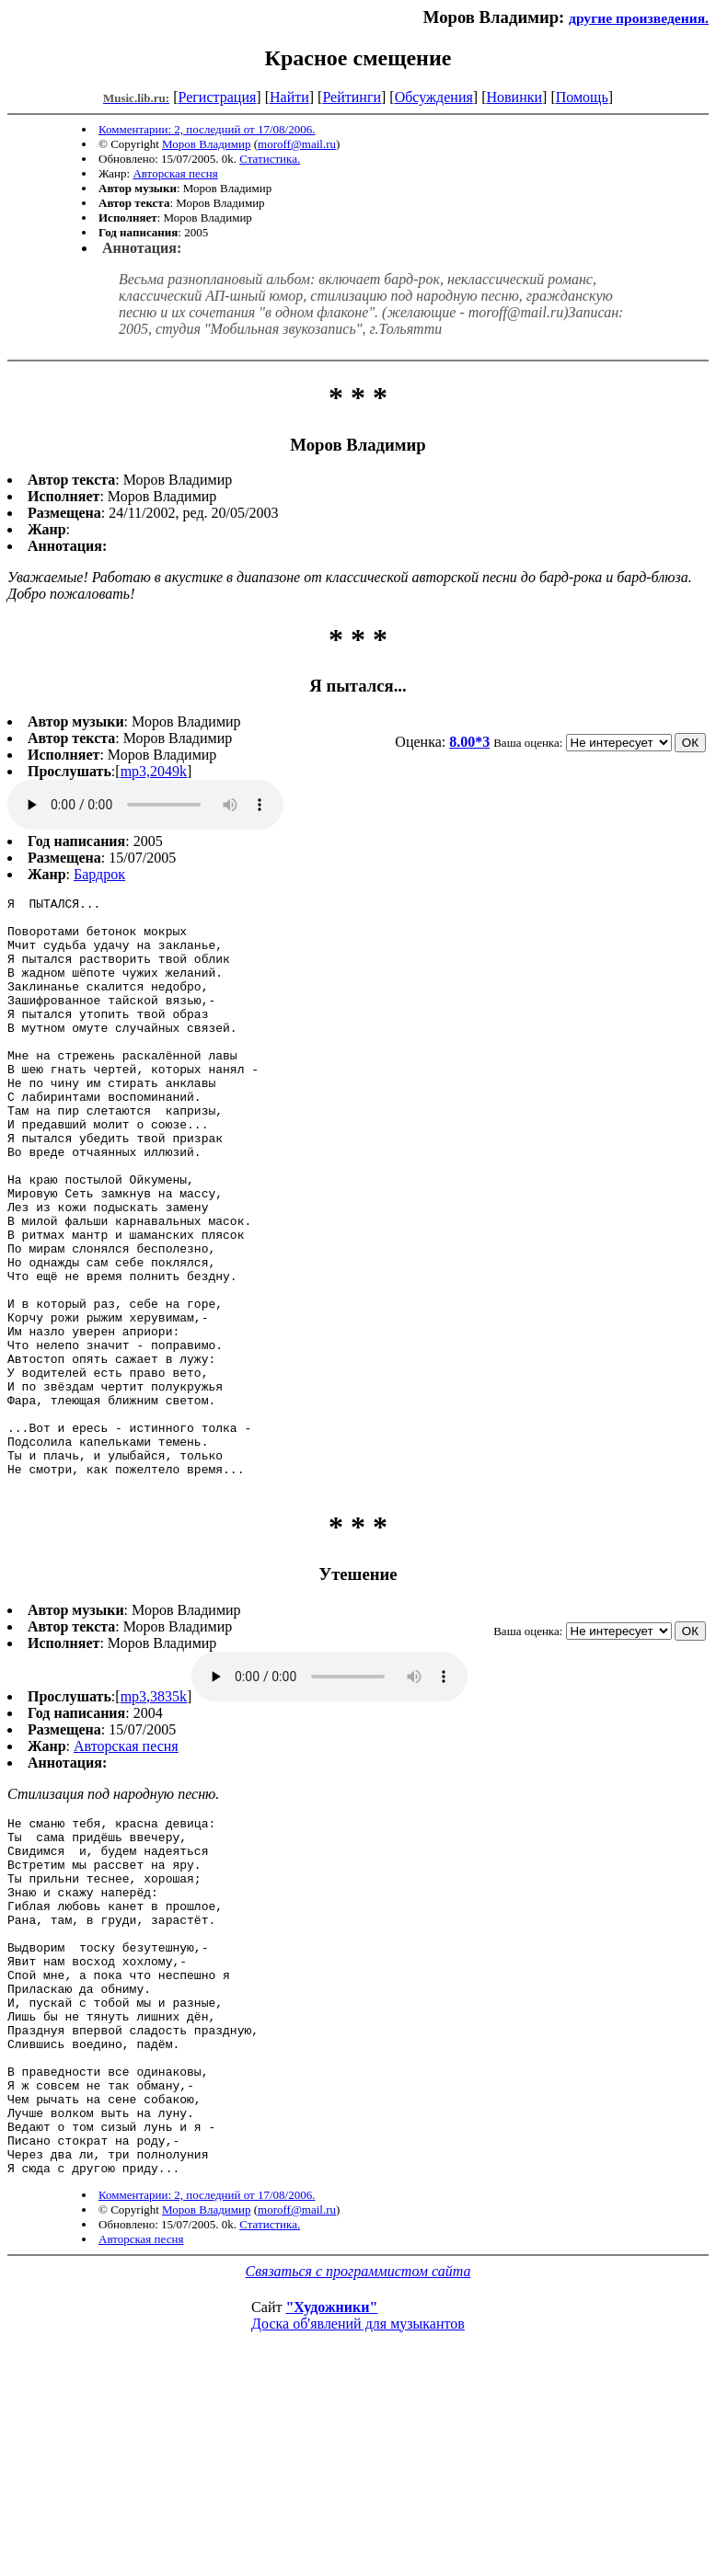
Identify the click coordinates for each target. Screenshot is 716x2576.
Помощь (582, 97)
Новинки (514, 97)
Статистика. (269, 159)
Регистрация (218, 97)
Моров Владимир (206, 144)
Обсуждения (434, 97)
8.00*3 (469, 742)
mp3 (145, 805)
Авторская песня (175, 173)
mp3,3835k (154, 1815)
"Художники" (331, 2497)
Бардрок (99, 874)
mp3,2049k (154, 771)
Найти (289, 97)
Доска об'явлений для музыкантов (358, 2514)
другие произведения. (639, 18)
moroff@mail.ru (297, 144)
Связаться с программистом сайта (358, 2461)
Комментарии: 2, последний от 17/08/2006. (206, 129)
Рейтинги (351, 97)
